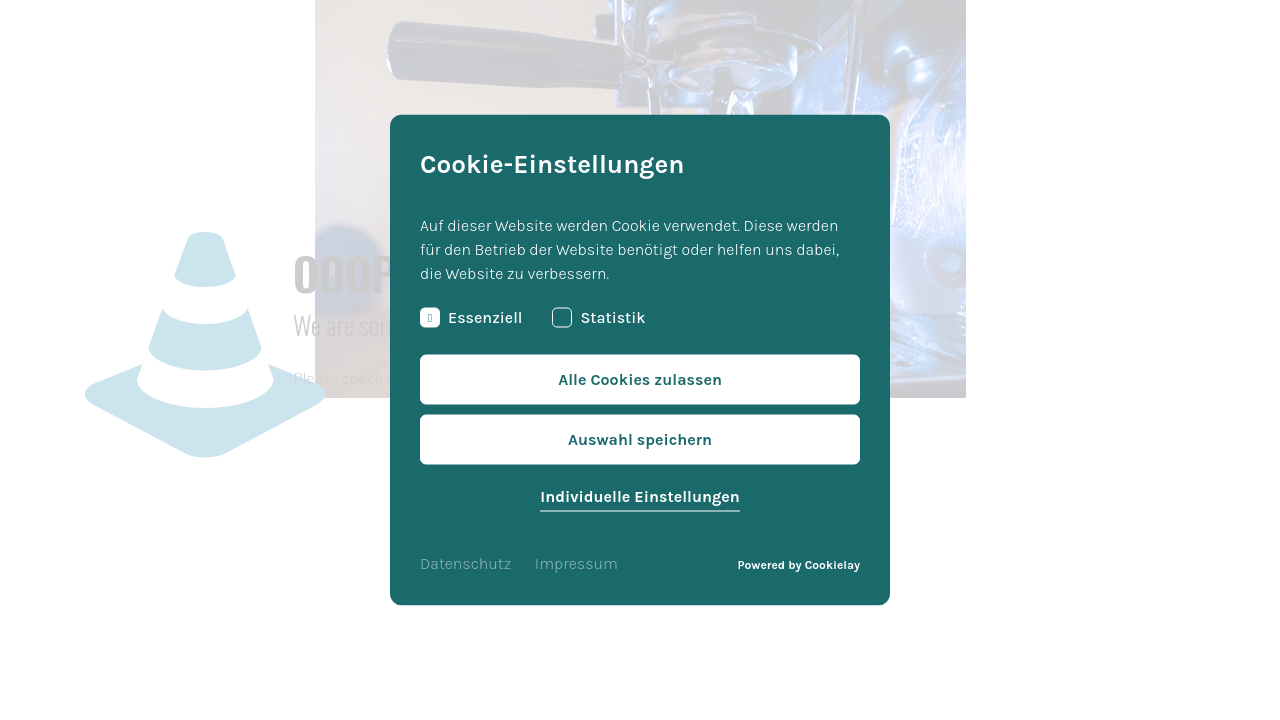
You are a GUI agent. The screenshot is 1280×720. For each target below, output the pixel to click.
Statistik (598, 318)
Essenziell (471, 318)
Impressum (576, 563)
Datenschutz (465, 563)
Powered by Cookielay (799, 565)
